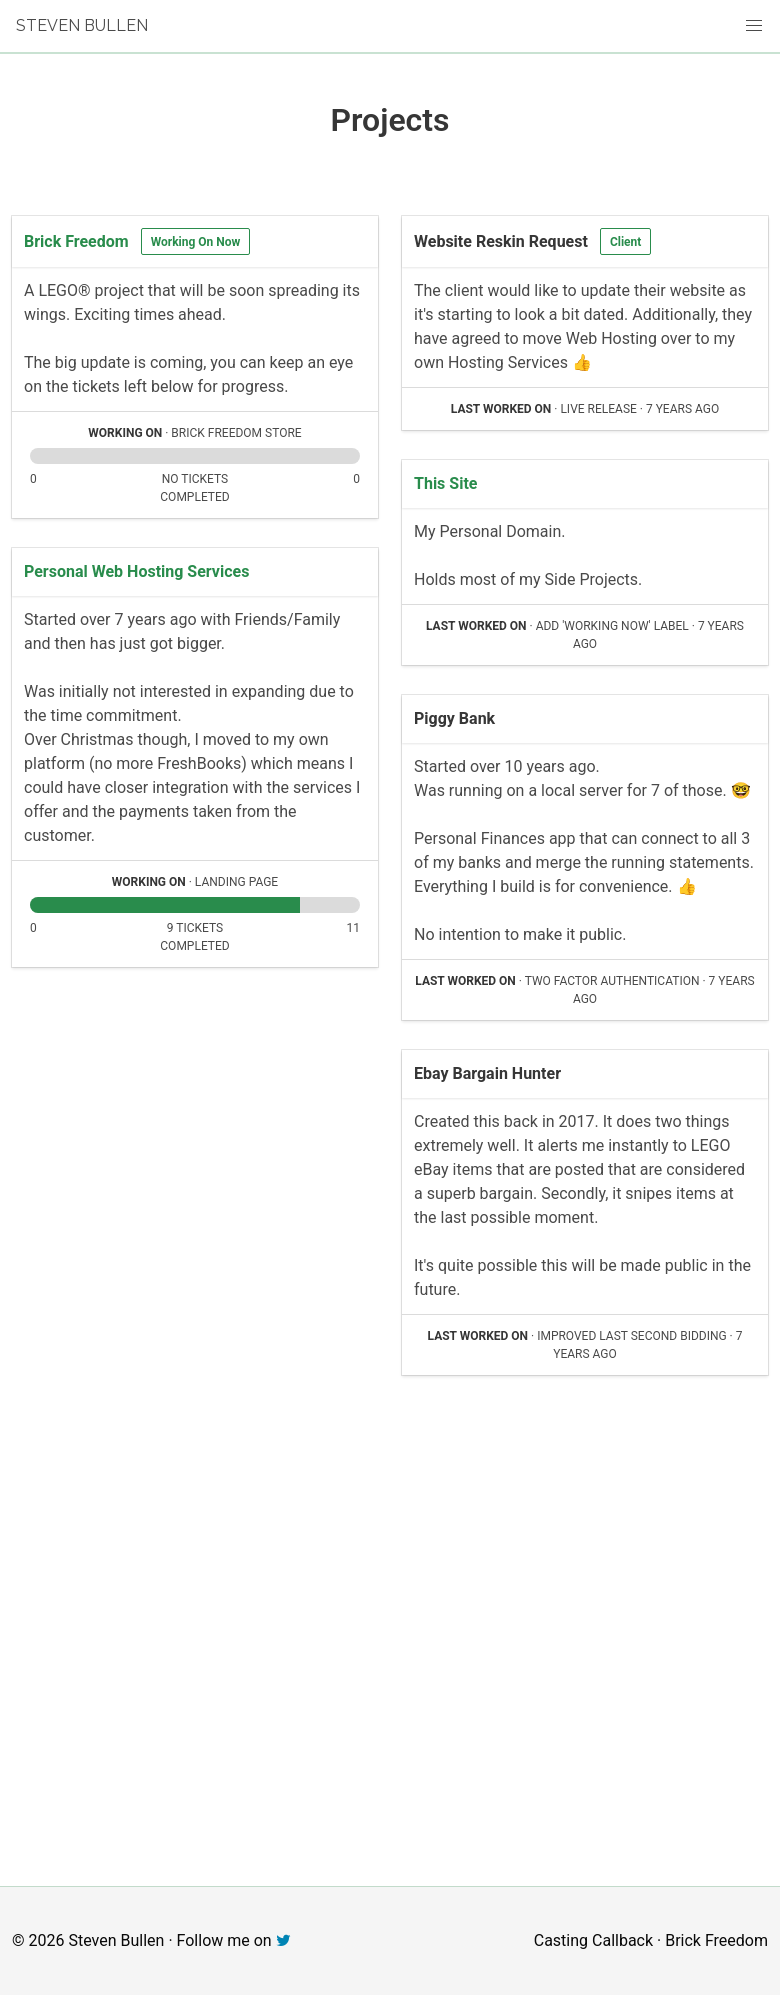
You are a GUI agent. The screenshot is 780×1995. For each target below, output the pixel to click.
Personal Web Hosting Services (136, 571)
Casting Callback (593, 1940)
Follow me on (234, 1940)
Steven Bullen (82, 25)
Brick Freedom (76, 241)
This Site (445, 483)
